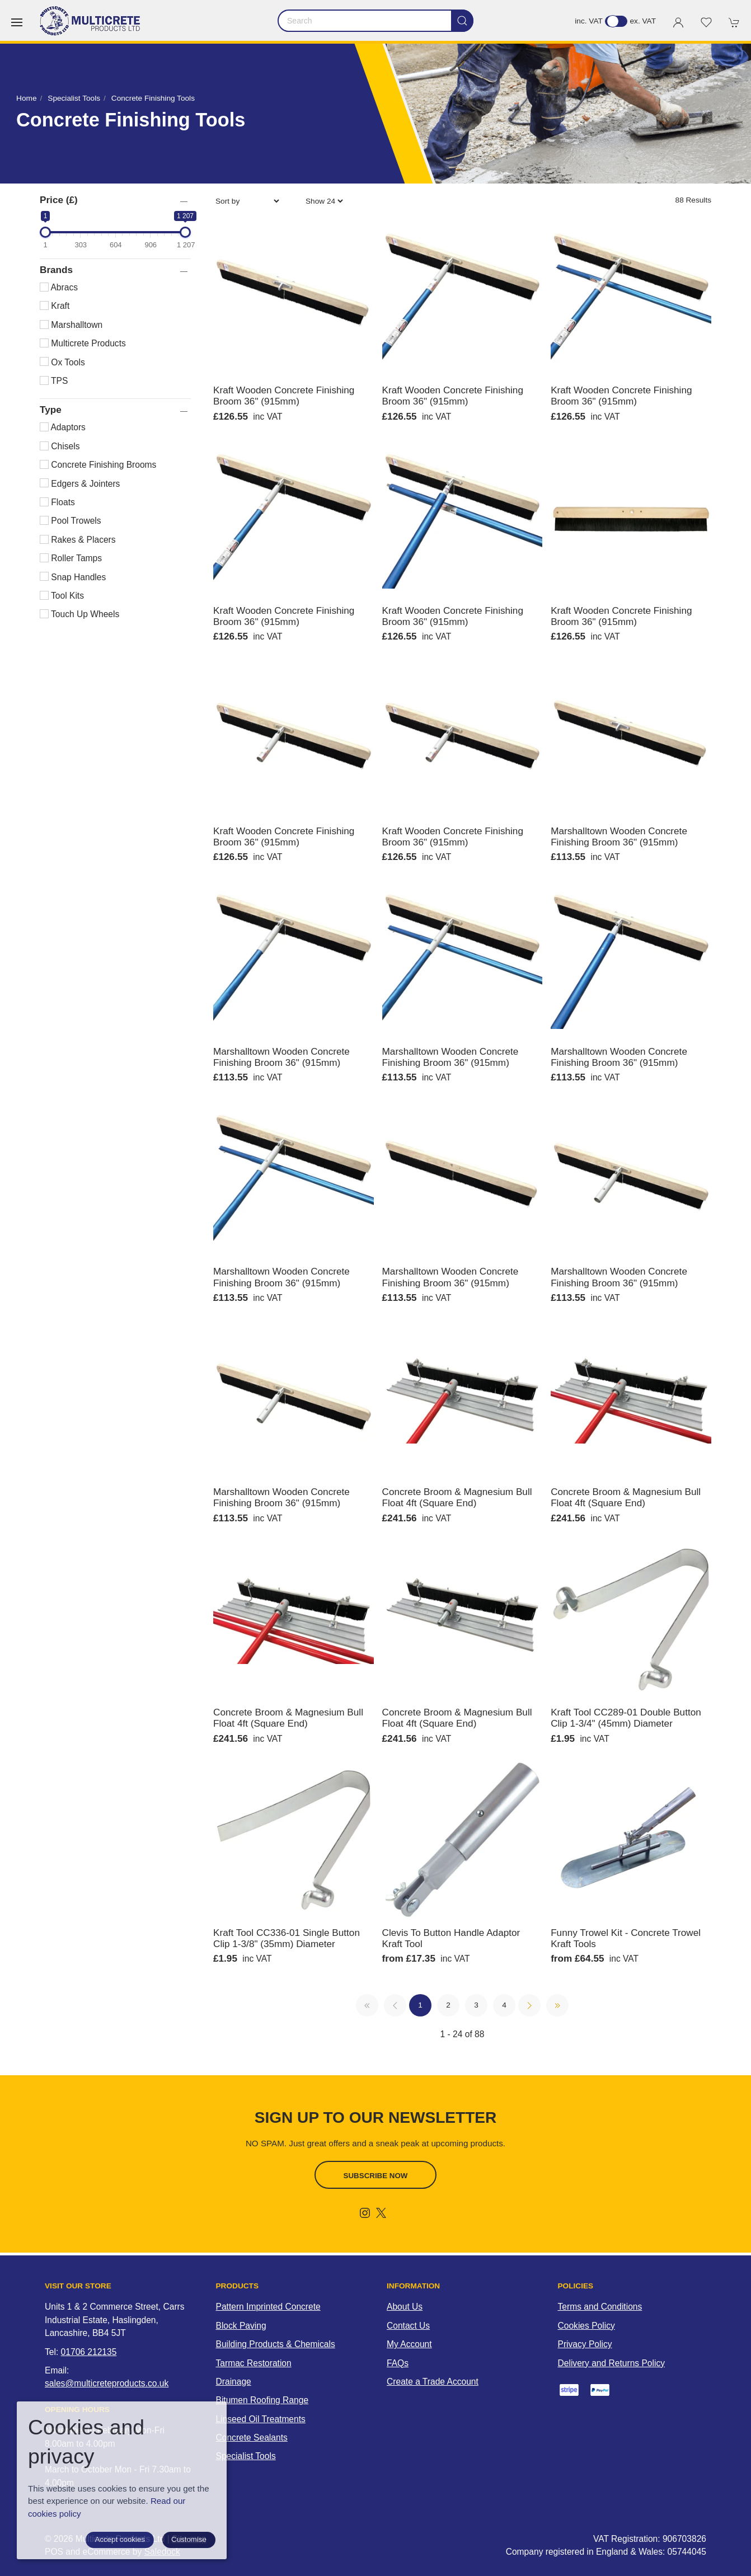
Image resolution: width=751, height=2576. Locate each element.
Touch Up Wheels (79, 614)
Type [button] (51, 410)
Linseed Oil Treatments (261, 2419)
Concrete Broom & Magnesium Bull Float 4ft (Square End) (457, 1497)
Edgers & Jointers (80, 483)
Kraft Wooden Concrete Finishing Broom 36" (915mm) (283, 395)
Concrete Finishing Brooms (98, 464)
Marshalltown (71, 325)
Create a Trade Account (432, 2381)
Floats (57, 502)
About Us (405, 2306)
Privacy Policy (585, 2344)
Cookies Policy (586, 2325)
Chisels (59, 446)
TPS (54, 381)
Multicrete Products (83, 343)
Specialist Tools (74, 98)
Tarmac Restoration (254, 2363)
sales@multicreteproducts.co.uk (106, 2383)
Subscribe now (376, 2175)
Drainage (233, 2381)
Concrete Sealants (252, 2437)
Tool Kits (62, 595)
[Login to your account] (678, 22)
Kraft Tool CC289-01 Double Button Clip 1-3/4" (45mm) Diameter (626, 1718)
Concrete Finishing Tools (153, 98)
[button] (16, 22)
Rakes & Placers (78, 539)
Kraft (54, 306)
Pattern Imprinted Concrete (268, 2306)
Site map (189, 2534)
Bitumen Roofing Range (262, 2400)
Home (26, 98)
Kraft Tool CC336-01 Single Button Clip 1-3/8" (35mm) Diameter (286, 1938)
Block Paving (241, 2325)
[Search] (375, 21)
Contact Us (408, 2325)
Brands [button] (56, 270)
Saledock (162, 2547)
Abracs (59, 287)
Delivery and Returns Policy (611, 2363)
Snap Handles (73, 577)
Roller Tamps (71, 558)
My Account (409, 2344)
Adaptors (63, 427)
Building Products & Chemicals (275, 2344)
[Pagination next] (529, 2005)
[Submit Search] (462, 21)
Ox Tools (62, 362)
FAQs (398, 2363)
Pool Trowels (70, 520)
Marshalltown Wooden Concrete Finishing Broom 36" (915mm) (619, 836)
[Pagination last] (557, 2005)
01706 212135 (89, 2352)
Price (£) (59, 199)
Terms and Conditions (600, 2306)
